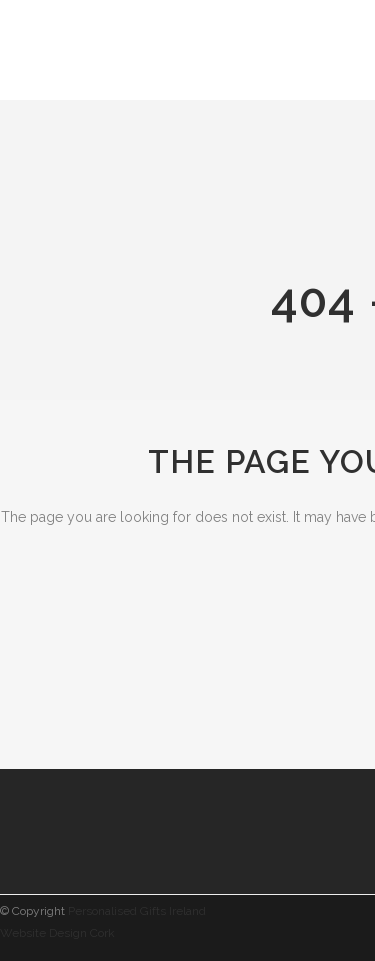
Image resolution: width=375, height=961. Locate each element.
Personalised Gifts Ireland (137, 911)
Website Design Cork (57, 933)
